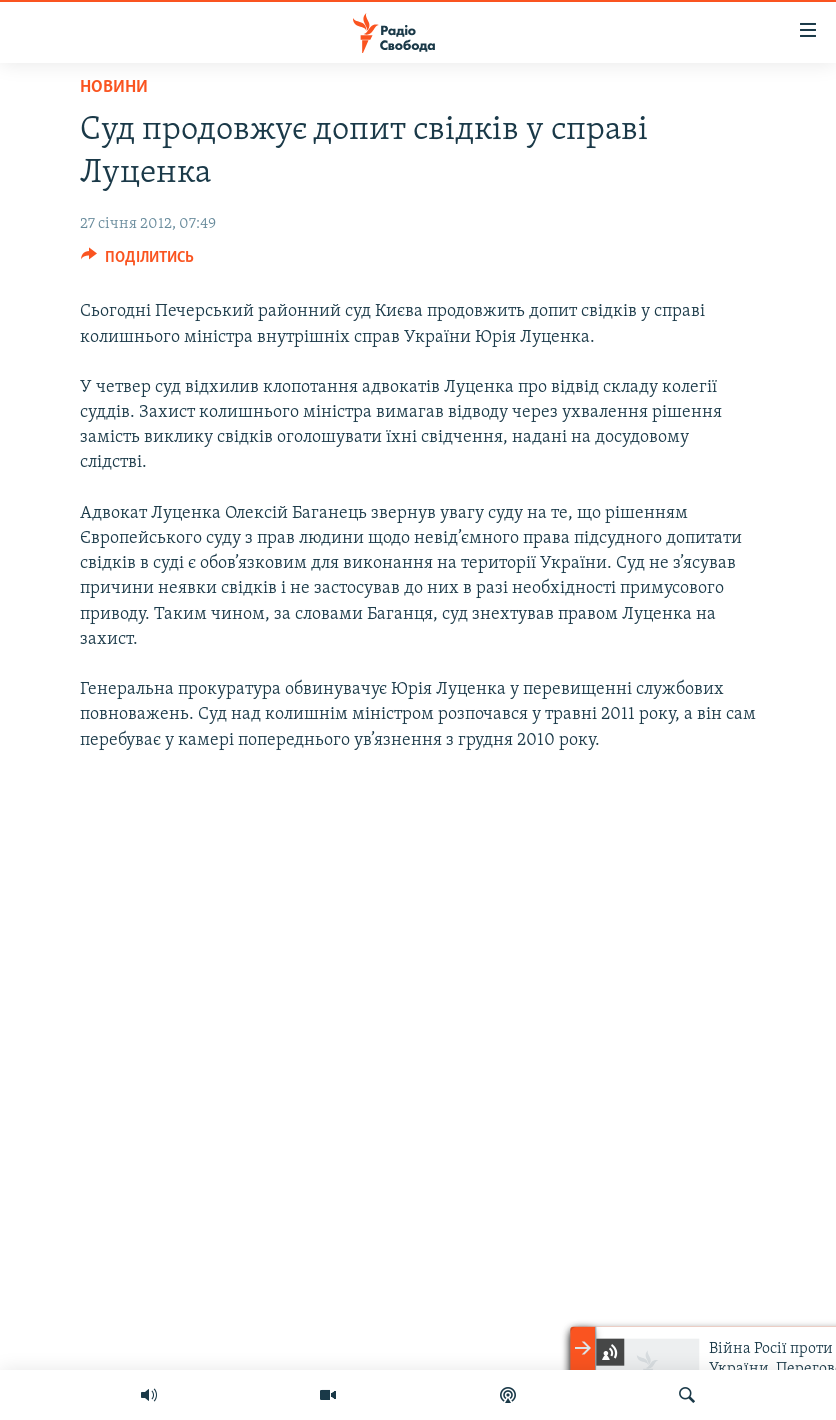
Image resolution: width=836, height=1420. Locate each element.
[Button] (137, 262)
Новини (114, 87)
